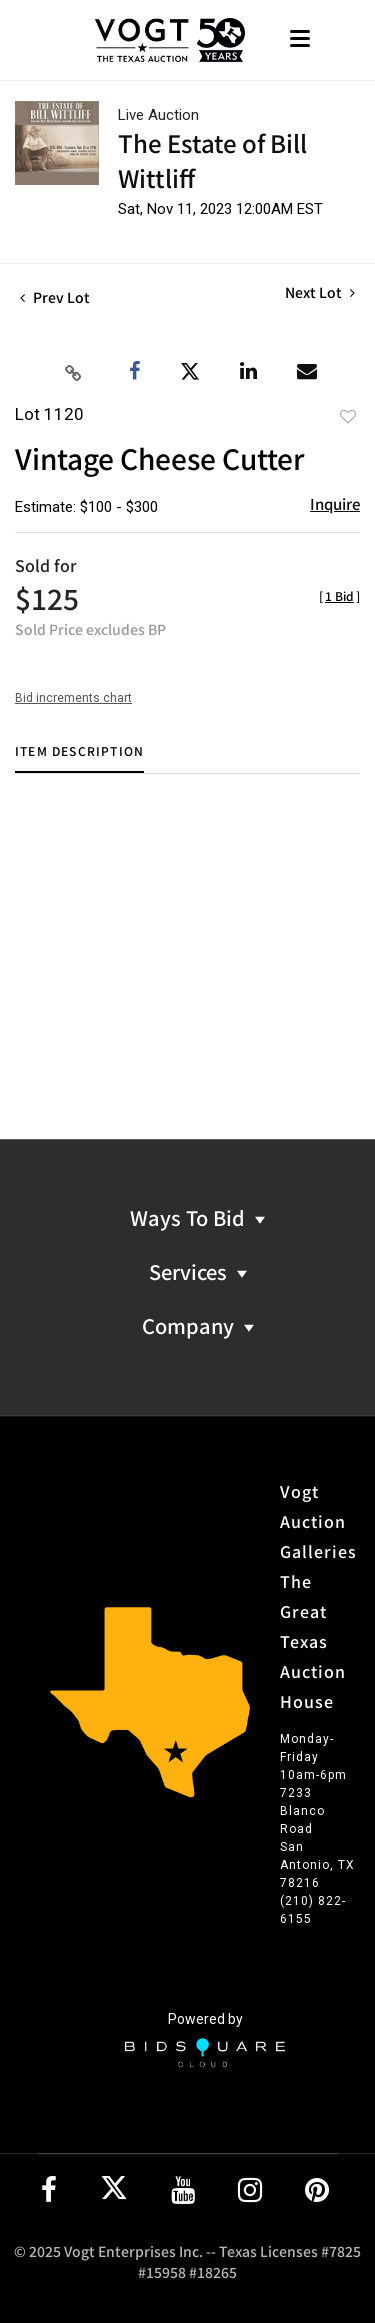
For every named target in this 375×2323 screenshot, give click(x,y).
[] (339, 595)
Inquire (335, 503)
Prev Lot (55, 297)
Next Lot (320, 292)
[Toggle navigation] (300, 40)
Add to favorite (348, 416)
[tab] (79, 758)
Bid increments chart (73, 698)
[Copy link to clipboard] (74, 372)
